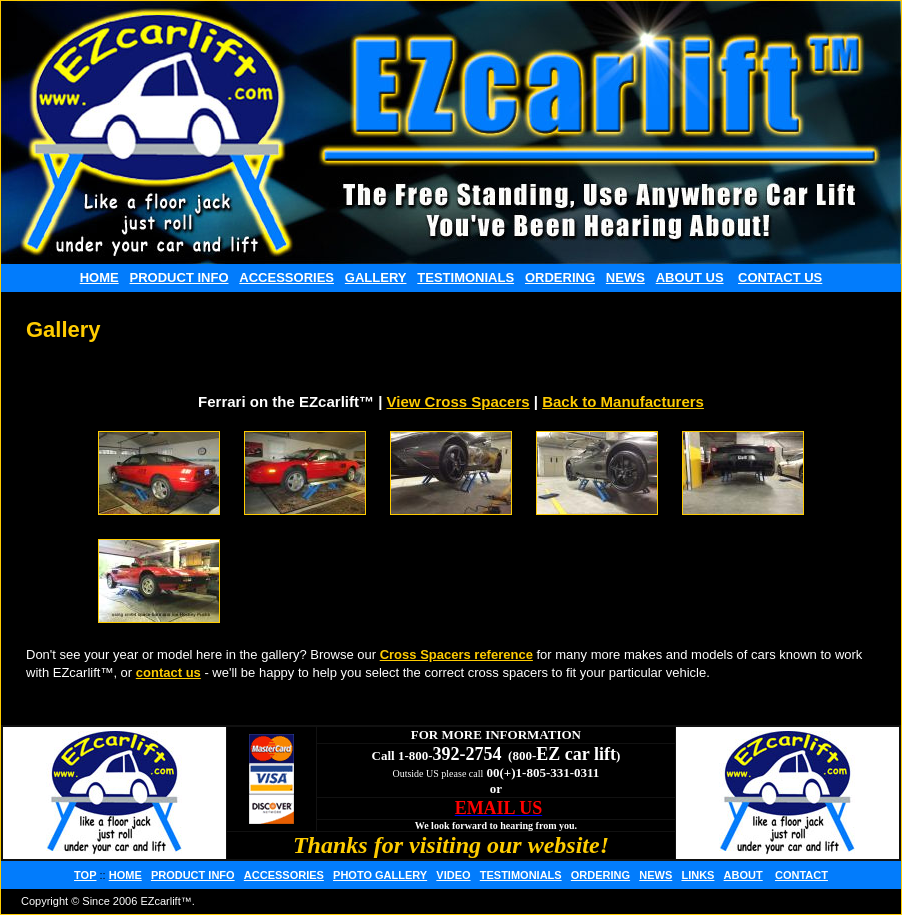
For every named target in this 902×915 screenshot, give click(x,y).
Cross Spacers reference (456, 654)
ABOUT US (690, 277)
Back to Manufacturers (623, 401)
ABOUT (743, 875)
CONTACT (801, 875)
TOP (85, 875)
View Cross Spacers (458, 401)
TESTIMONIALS (465, 277)
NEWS (625, 277)
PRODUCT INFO (179, 277)
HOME (99, 277)
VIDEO (453, 875)
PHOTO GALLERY (380, 875)
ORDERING (560, 277)
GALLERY (376, 277)
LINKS (697, 875)
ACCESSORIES (286, 277)
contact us (168, 672)
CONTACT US (780, 277)
